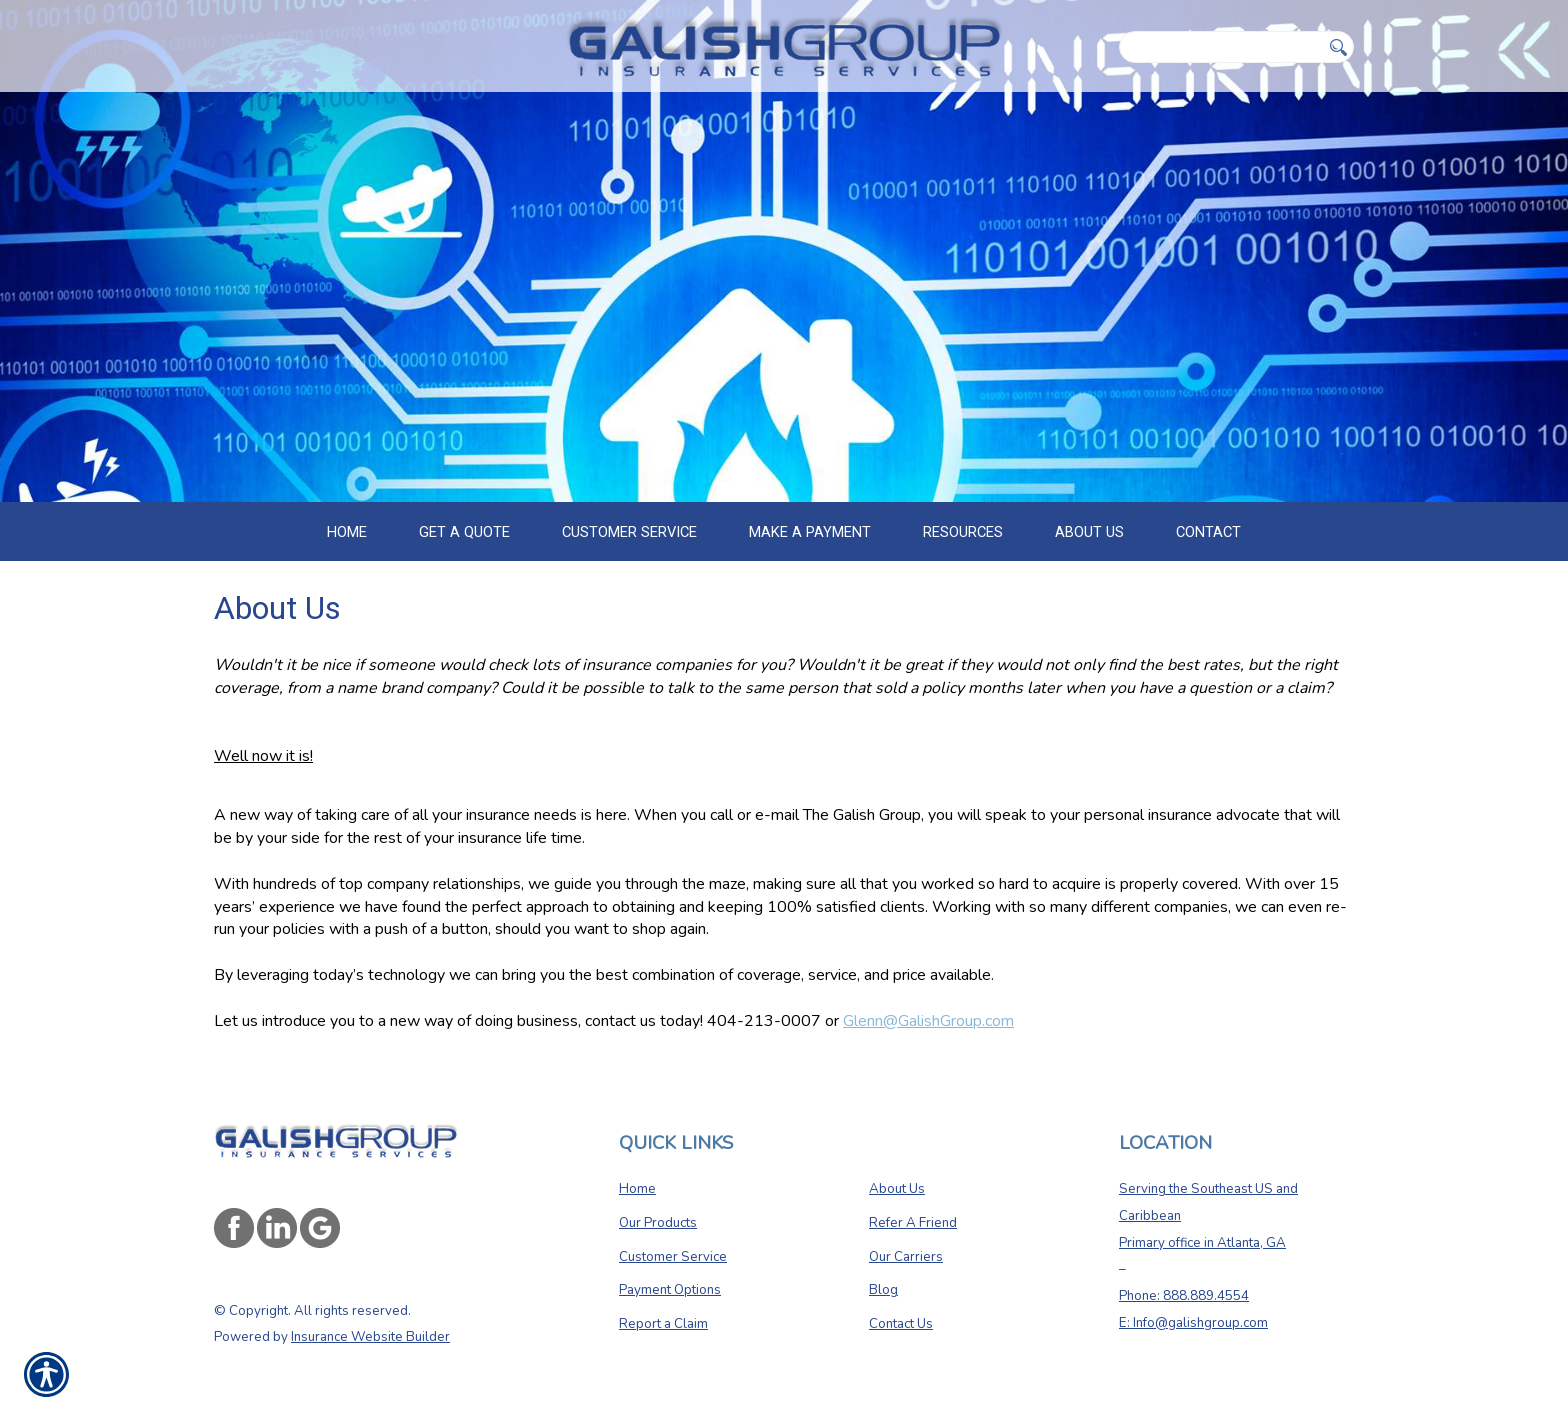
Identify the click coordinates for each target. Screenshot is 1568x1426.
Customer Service (673, 1257)
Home (637, 1189)
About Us (897, 1189)
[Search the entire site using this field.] (1220, 47)
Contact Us (901, 1324)
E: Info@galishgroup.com (1193, 1323)
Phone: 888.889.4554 (1184, 1296)
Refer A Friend (913, 1223)
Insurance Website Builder (370, 1337)
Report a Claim (663, 1324)
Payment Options (670, 1290)
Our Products (658, 1223)
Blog (883, 1290)
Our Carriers (906, 1257)
